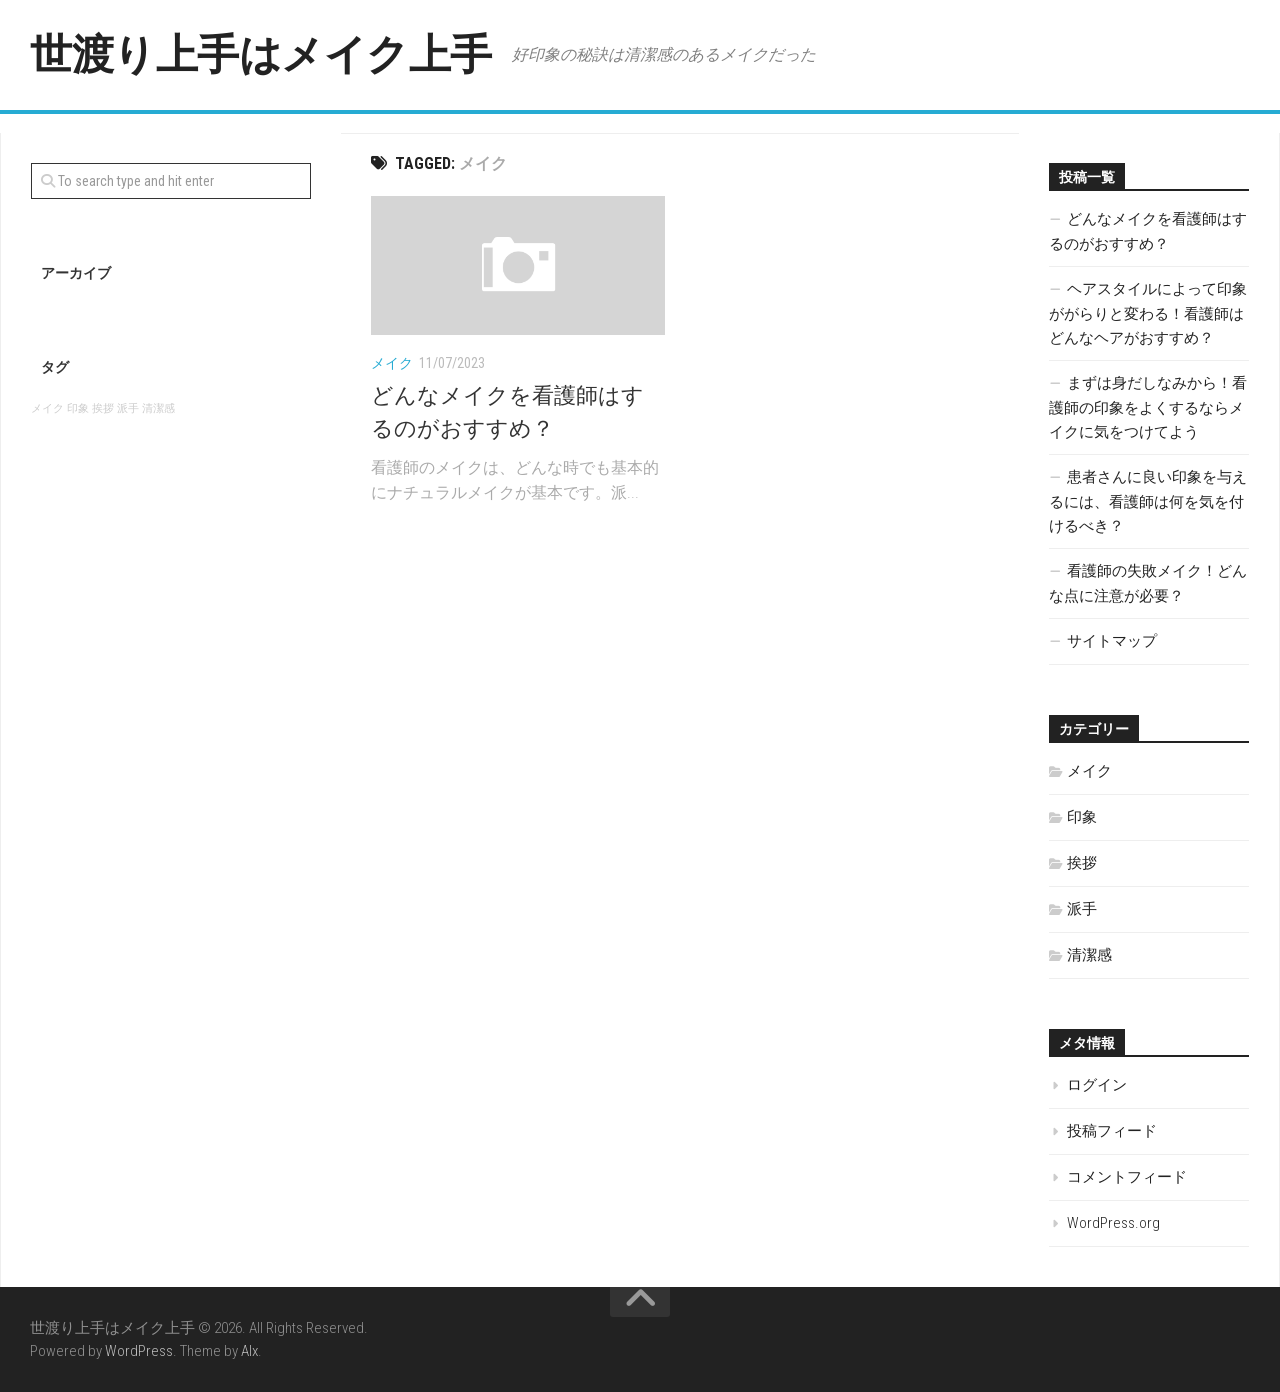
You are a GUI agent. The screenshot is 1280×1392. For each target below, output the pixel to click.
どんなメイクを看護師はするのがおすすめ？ (1148, 231)
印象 (1082, 817)
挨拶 (1082, 863)
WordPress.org (1113, 1223)
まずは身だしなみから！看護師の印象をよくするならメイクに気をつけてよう (1148, 407)
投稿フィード (1112, 1131)
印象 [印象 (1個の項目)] (78, 408)
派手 (1082, 909)
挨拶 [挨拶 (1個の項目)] (103, 408)
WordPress (139, 1351)
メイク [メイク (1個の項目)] (47, 408)
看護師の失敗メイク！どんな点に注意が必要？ (1148, 583)
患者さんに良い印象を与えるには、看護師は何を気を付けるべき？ (1148, 501)
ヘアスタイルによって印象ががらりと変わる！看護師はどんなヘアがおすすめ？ (1148, 313)
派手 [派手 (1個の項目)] (128, 408)
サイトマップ (1112, 641)
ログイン (1097, 1085)
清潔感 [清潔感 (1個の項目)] (158, 408)
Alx (249, 1351)
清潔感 (1089, 955)
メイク (392, 363)
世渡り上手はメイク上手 (261, 54)
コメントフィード (1127, 1177)
